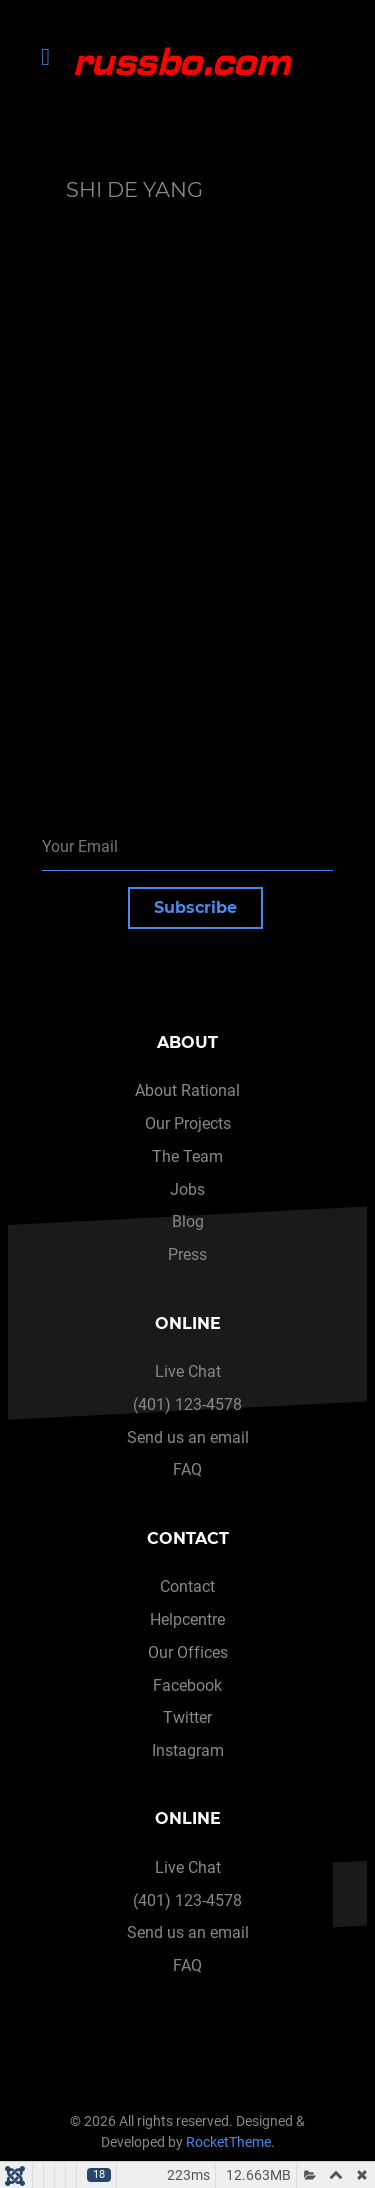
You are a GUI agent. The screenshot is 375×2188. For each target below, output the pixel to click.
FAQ (187, 1469)
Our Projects (188, 1123)
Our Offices (188, 1652)
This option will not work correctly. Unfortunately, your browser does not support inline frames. (193, 467)
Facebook (187, 1685)
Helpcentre (187, 1619)
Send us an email (188, 1437)
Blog (188, 1221)
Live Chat (188, 1371)
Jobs (187, 1189)
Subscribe (195, 907)
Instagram (188, 1750)
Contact (187, 1586)
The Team (187, 1156)
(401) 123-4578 (187, 1404)
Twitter (187, 1717)
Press (187, 1254)
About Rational (187, 1090)
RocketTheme (228, 2142)
